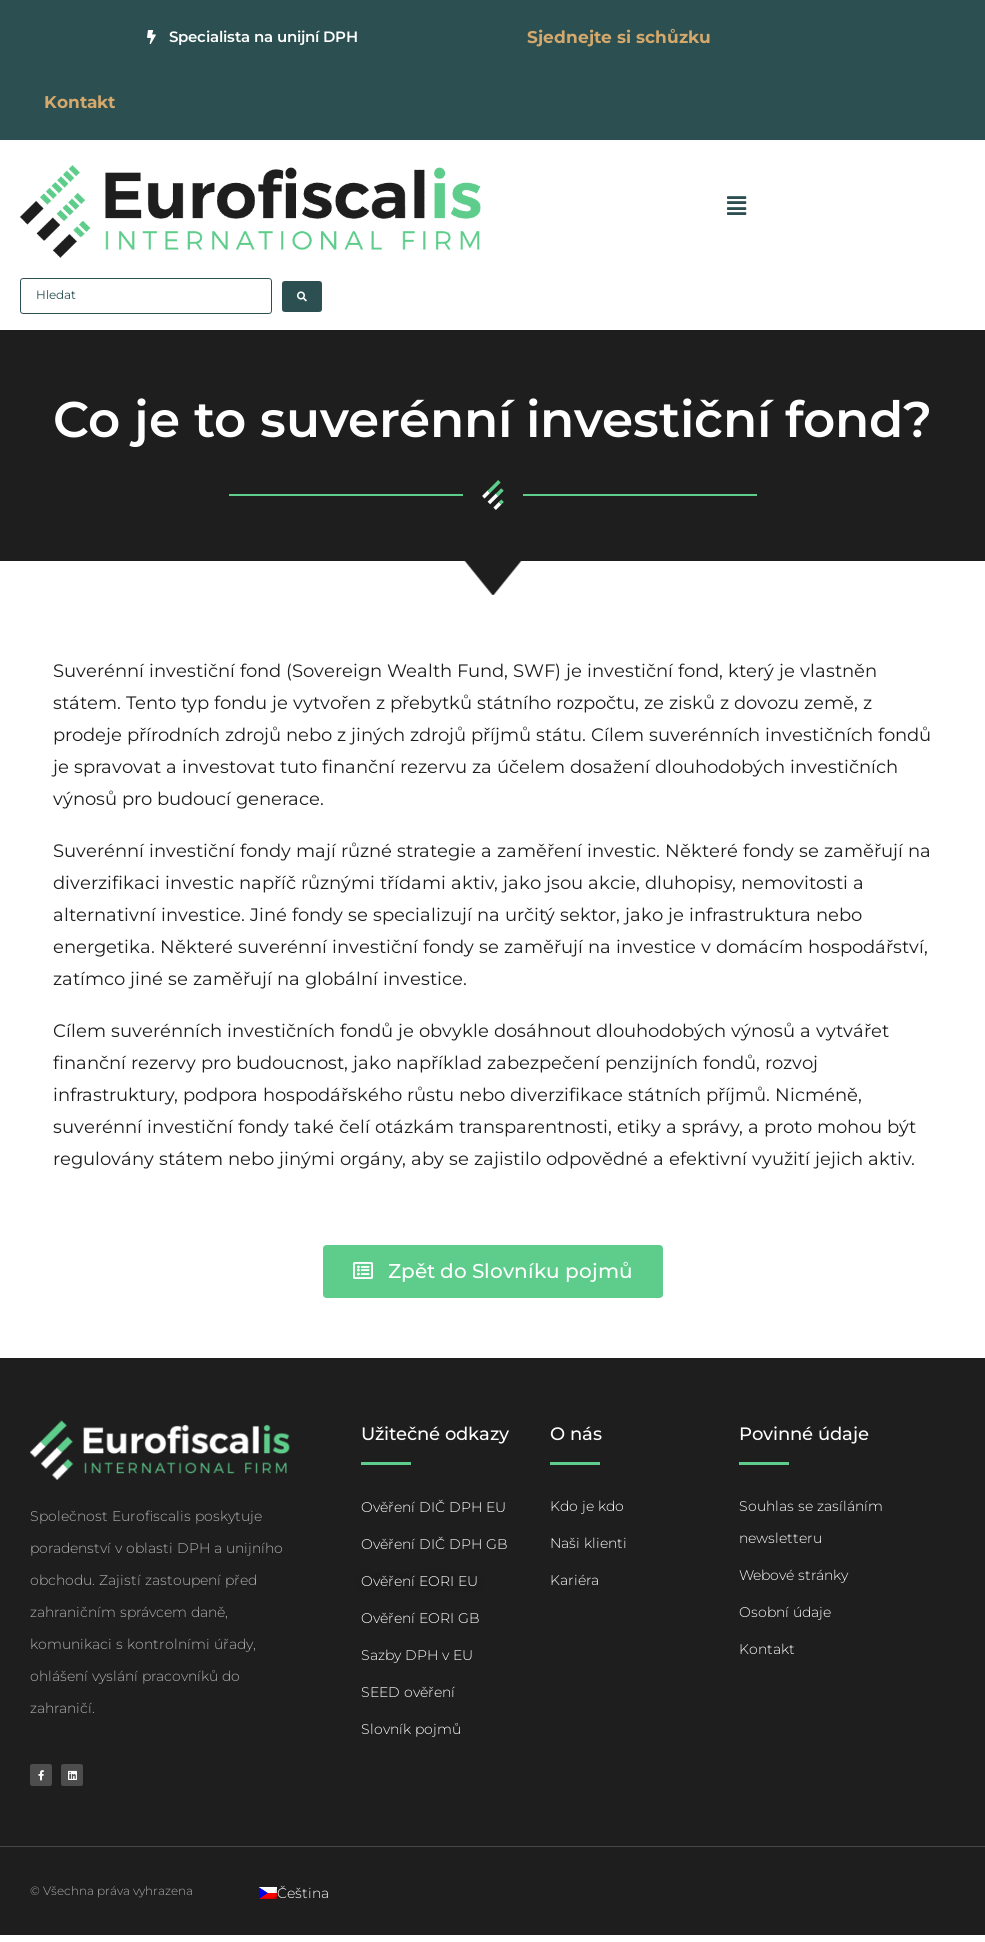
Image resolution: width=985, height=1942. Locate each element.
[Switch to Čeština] (294, 1900)
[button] (734, 211)
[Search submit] (302, 302)
